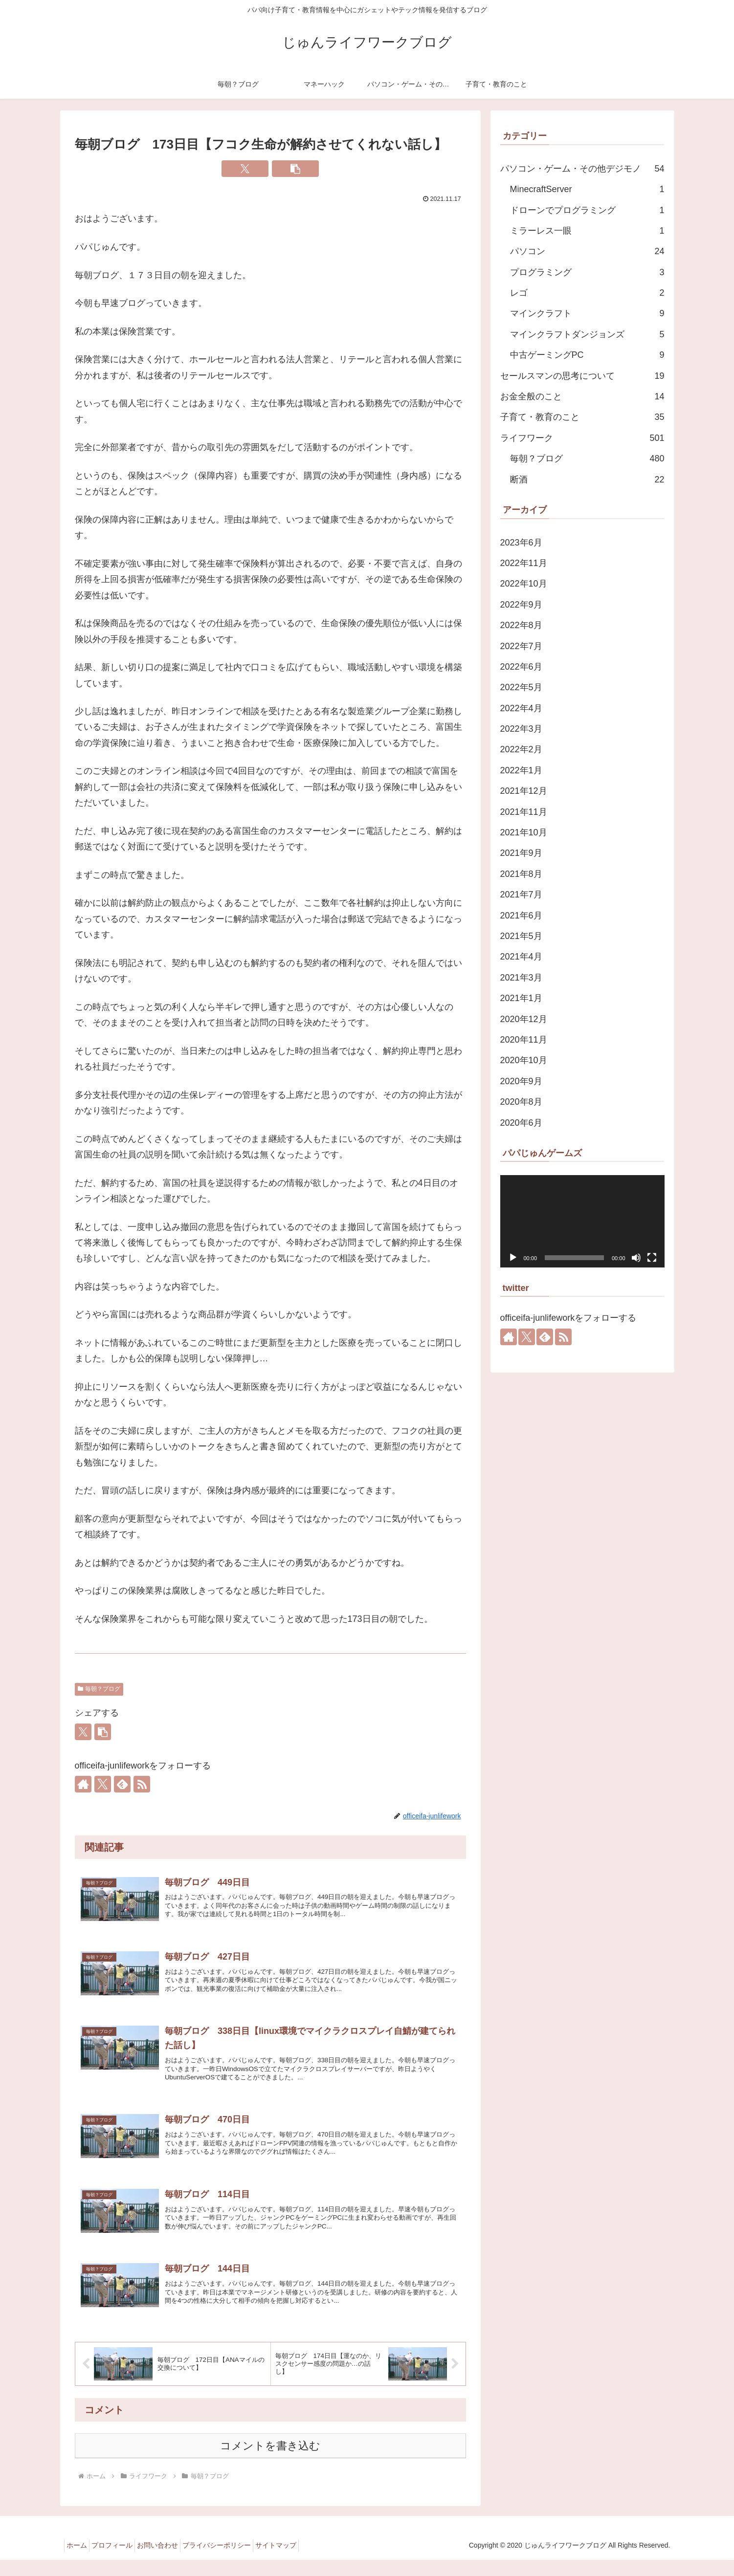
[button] (295, 168)
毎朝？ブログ (99, 1688)
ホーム (79, 2561)
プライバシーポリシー (237, 2561)
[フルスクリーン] (652, 1258)
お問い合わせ (172, 2561)
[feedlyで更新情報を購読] (122, 1784)
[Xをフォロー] (102, 1784)
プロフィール (120, 2561)
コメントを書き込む (270, 2462)
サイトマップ (302, 2561)
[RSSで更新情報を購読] (141, 1784)
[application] (582, 1221)
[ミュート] (636, 1258)
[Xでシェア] (245, 168)
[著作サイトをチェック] (83, 1784)
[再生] (513, 1258)
